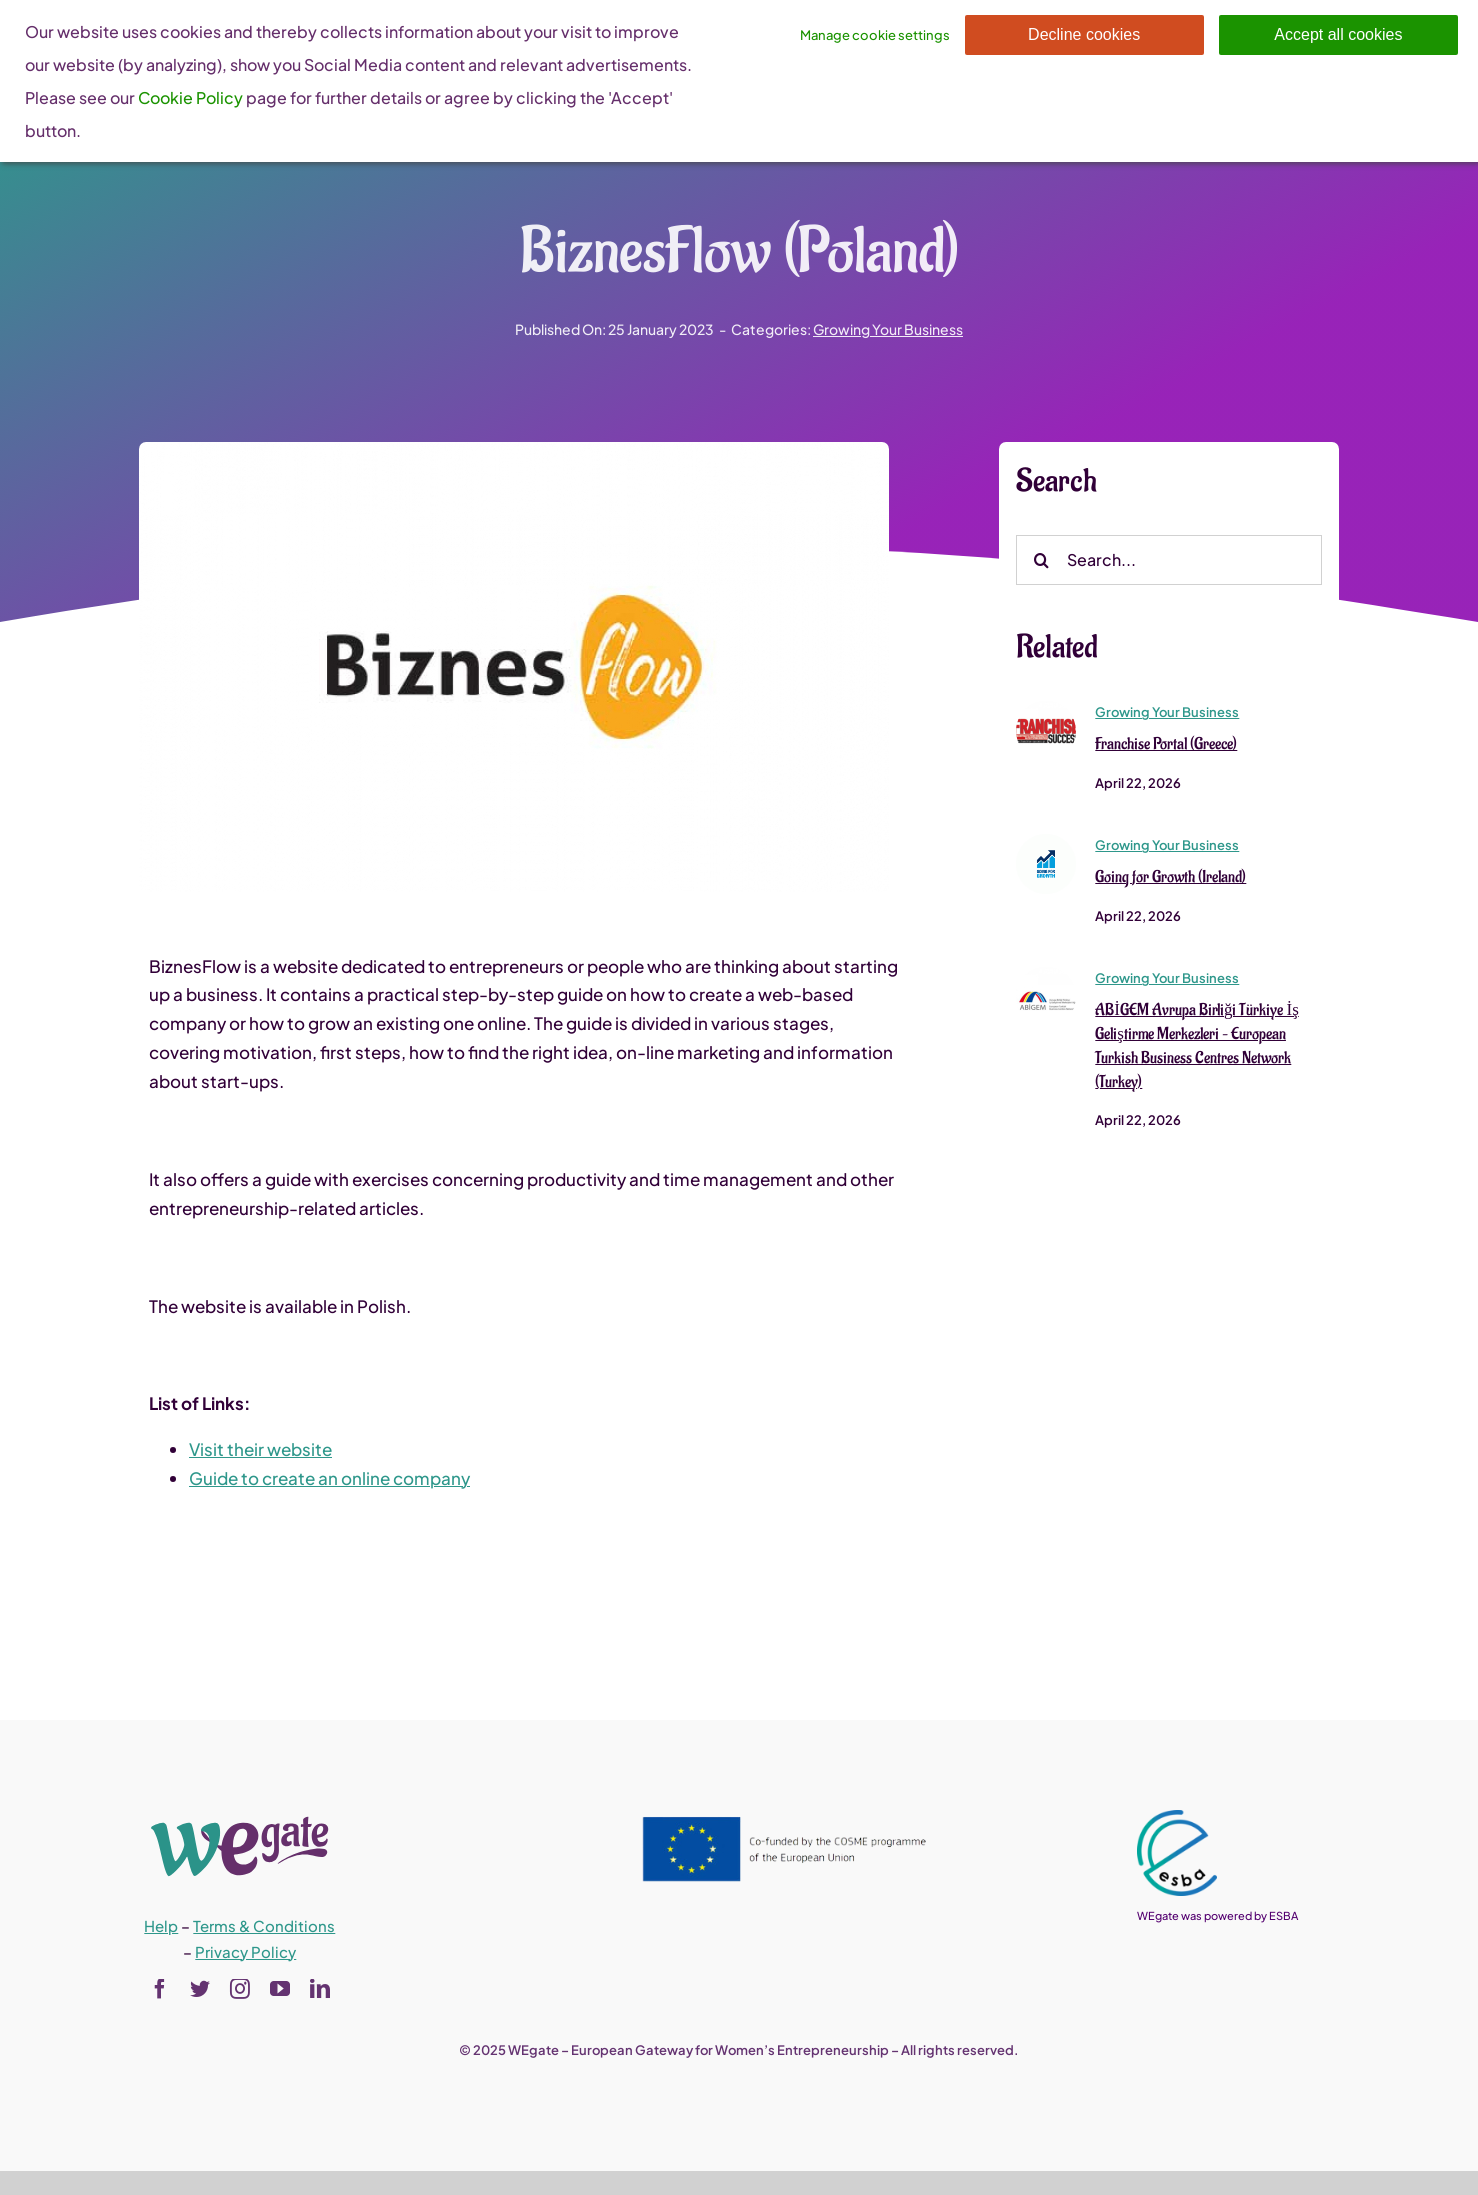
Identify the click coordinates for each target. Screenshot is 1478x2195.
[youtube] (280, 1989)
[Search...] (1169, 561)
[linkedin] (320, 1989)
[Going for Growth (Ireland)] (1046, 843)
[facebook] (160, 1989)
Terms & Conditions (264, 1925)
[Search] (1041, 561)
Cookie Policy (190, 97)
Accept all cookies (1338, 34)
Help (161, 1925)
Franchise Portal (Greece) (1166, 745)
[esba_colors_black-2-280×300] (1177, 1818)
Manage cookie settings (875, 35)
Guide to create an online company (329, 1479)
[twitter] (200, 1989)
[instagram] (240, 1989)
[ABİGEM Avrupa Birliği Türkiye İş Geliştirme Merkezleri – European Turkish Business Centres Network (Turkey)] (1046, 976)
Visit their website (260, 1450)
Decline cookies (1084, 34)
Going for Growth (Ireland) (1170, 878)
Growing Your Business (888, 329)
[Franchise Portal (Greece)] (1046, 710)
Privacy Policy (245, 1951)
